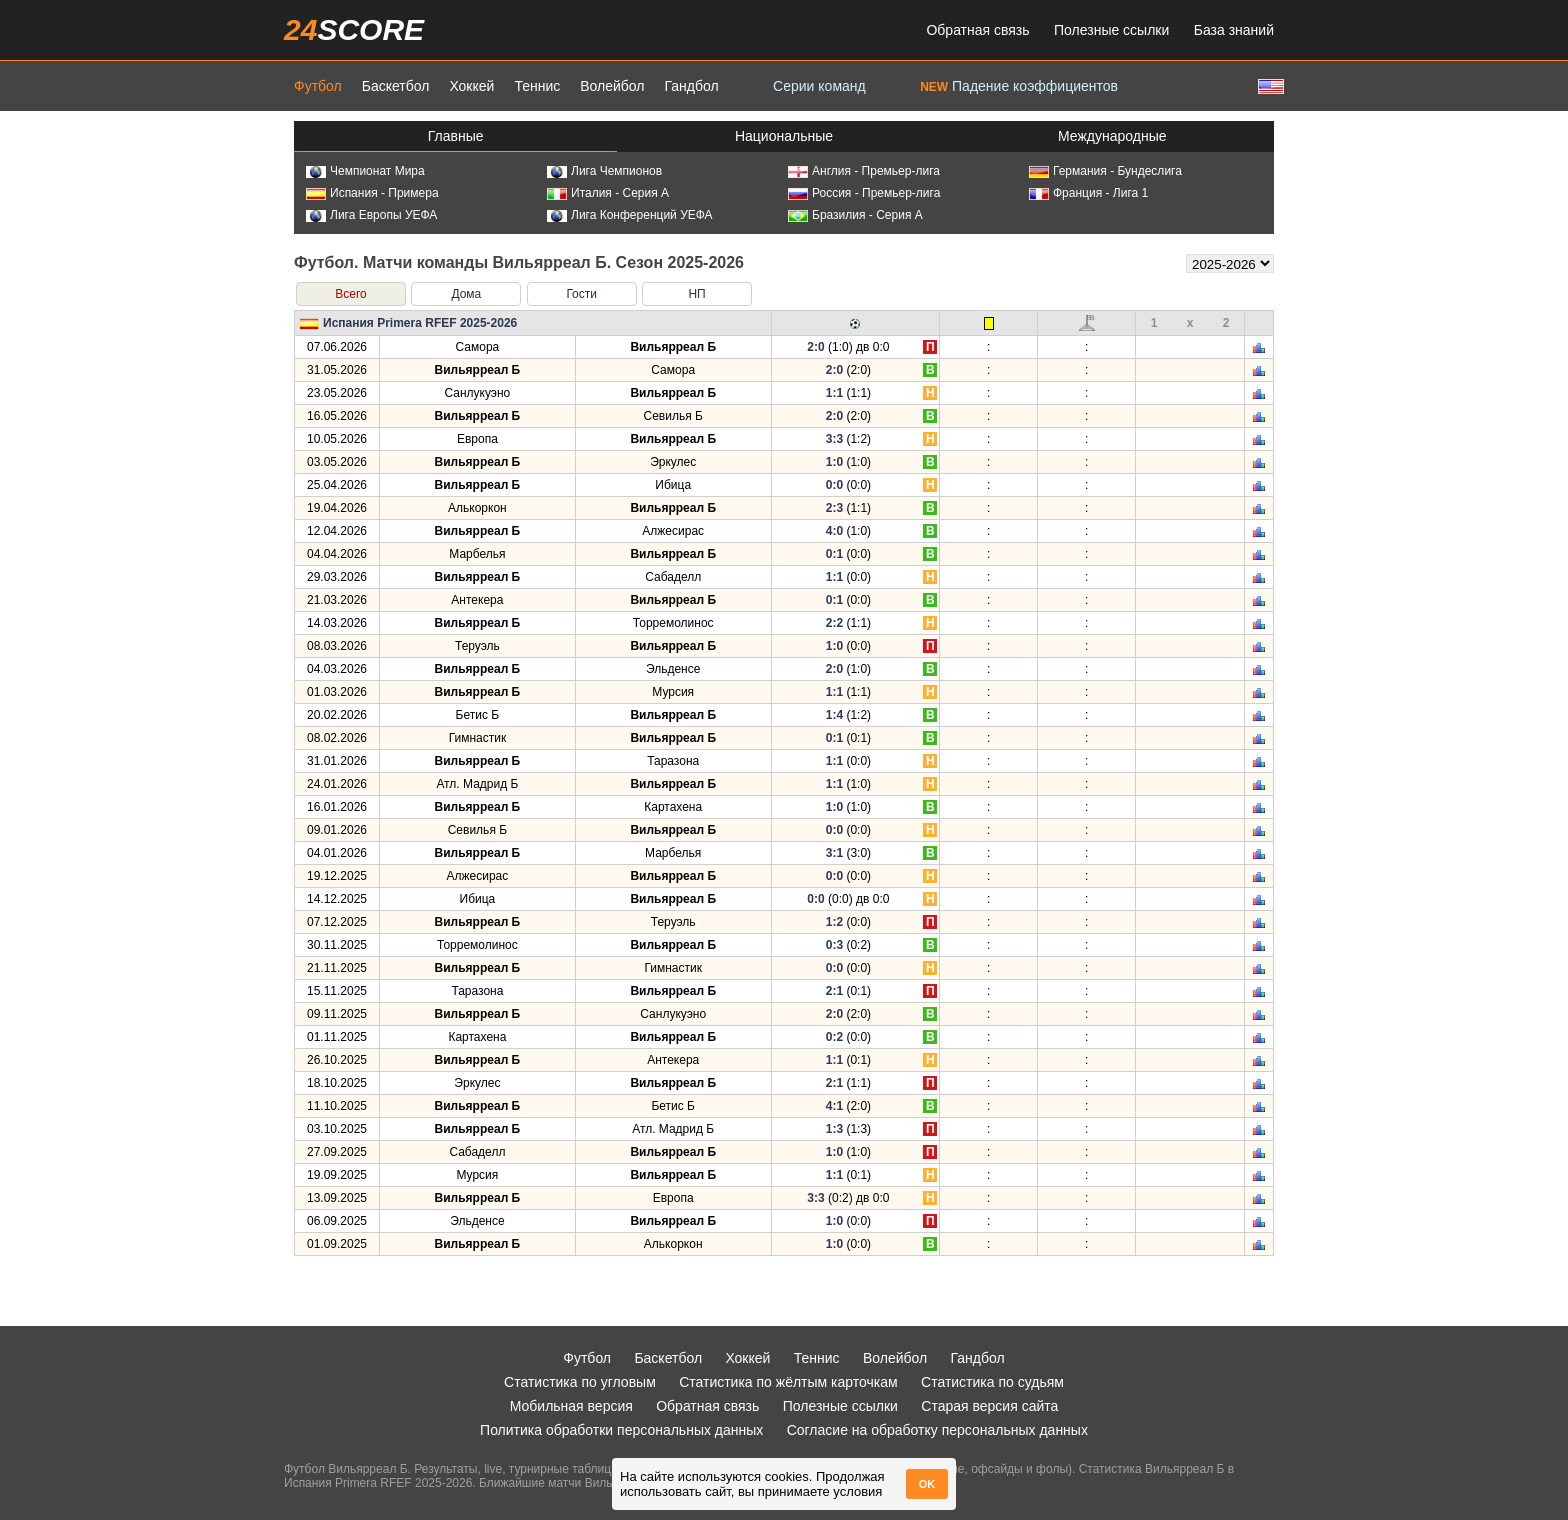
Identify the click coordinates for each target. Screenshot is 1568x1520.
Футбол (318, 86)
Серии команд (819, 86)
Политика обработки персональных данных (621, 1430)
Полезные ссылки (1111, 30)
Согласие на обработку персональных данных (937, 1430)
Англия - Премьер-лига (864, 171)
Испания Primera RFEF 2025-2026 (420, 323)
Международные (1112, 136)
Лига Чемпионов (604, 171)
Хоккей (471, 86)
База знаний (1234, 30)
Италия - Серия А (608, 193)
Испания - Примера (372, 193)
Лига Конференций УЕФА (630, 215)
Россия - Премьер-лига (864, 193)
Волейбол (612, 86)
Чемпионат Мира (365, 171)
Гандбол (691, 86)
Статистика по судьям (992, 1382)
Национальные (784, 136)
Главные (456, 136)
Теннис (537, 86)
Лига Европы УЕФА (371, 215)
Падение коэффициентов (1019, 86)
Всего (350, 294)
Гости (581, 294)
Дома (466, 294)
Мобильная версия (571, 1406)
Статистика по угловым (580, 1382)
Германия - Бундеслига (1105, 171)
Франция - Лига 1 (1088, 193)
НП (696, 294)
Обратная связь (977, 30)
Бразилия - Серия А (855, 215)
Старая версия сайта (989, 1406)
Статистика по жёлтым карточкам (788, 1382)
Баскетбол (396, 86)
